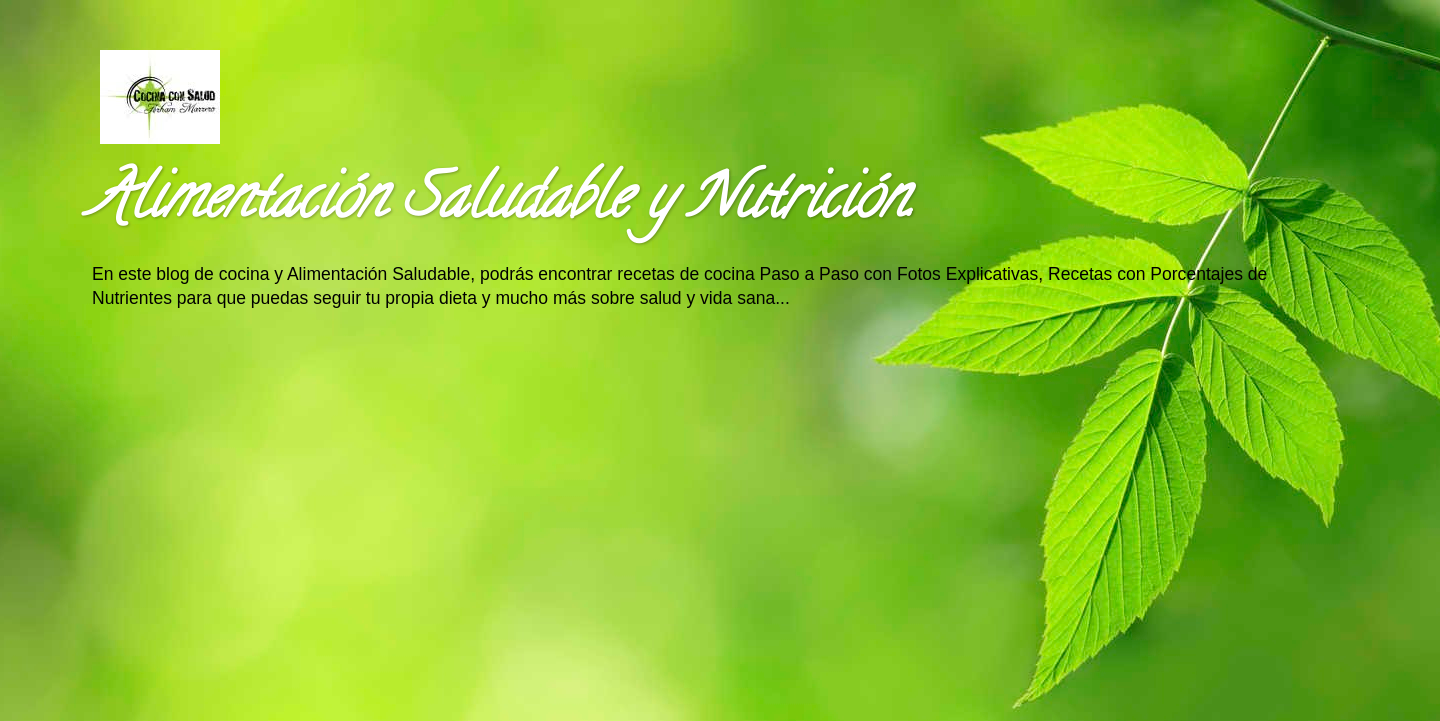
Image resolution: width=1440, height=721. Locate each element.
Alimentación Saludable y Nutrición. (502, 204)
